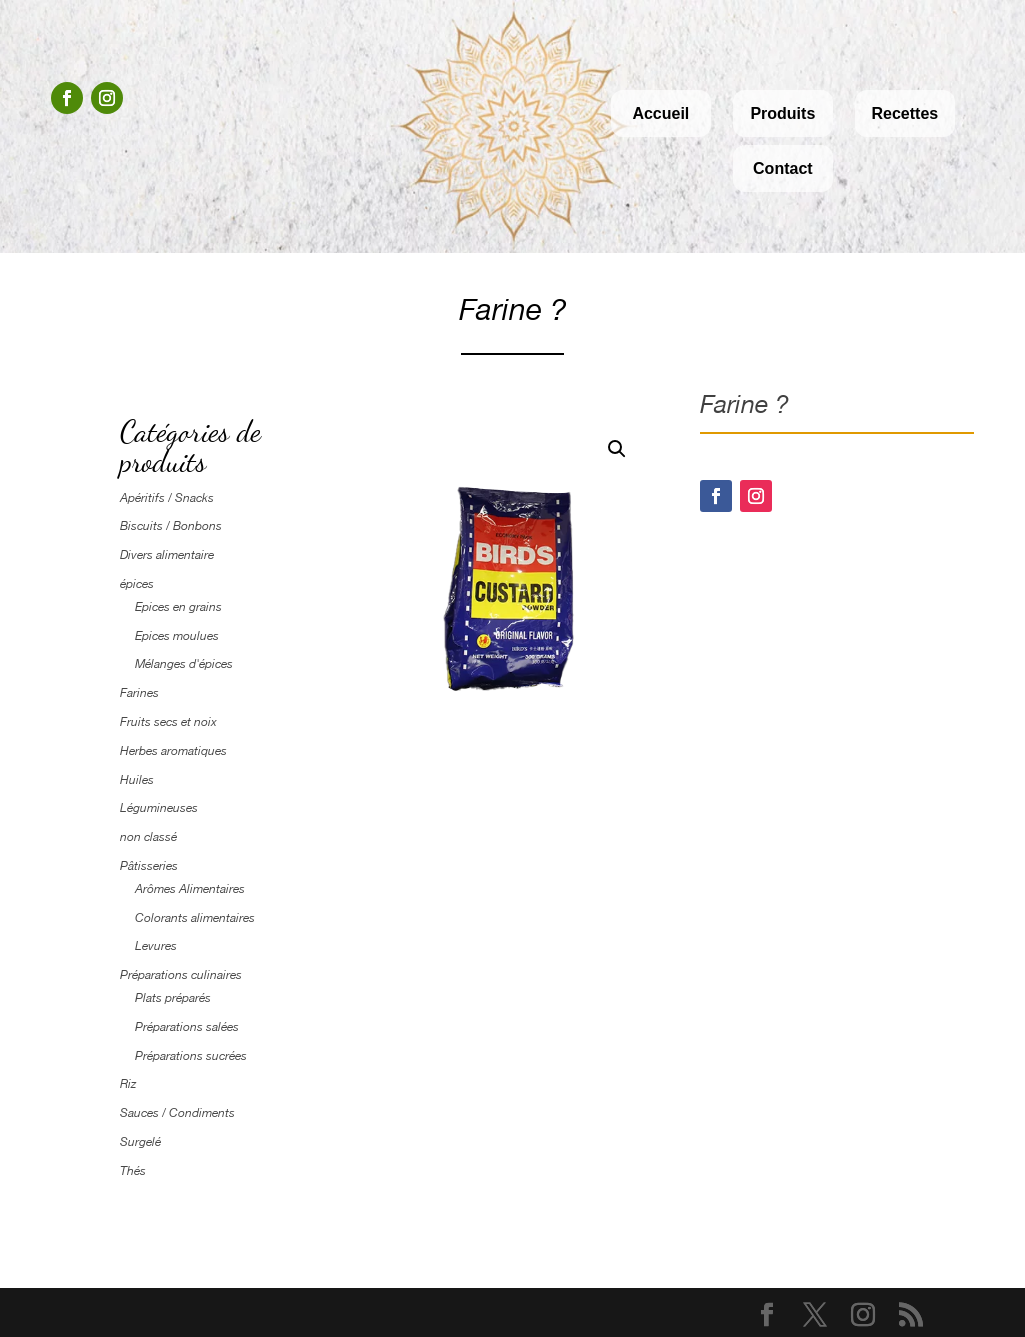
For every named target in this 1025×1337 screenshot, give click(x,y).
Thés (133, 1171)
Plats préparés (173, 998)
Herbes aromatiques (173, 751)
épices (137, 584)
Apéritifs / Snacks (167, 498)
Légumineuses (159, 808)
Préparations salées (187, 1027)
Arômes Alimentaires (190, 889)
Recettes (904, 113)
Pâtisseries (149, 866)
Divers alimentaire (167, 555)
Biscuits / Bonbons (171, 526)
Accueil (660, 113)
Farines (139, 693)
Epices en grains (178, 607)
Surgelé (140, 1142)
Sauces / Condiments (177, 1113)
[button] (617, 449)
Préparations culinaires (181, 975)
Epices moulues (177, 636)
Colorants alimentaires (195, 918)
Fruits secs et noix (168, 722)
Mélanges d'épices (184, 664)
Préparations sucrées (191, 1056)
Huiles (137, 780)
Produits (782, 113)
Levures (156, 946)
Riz (128, 1084)
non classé (148, 837)
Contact (783, 168)
